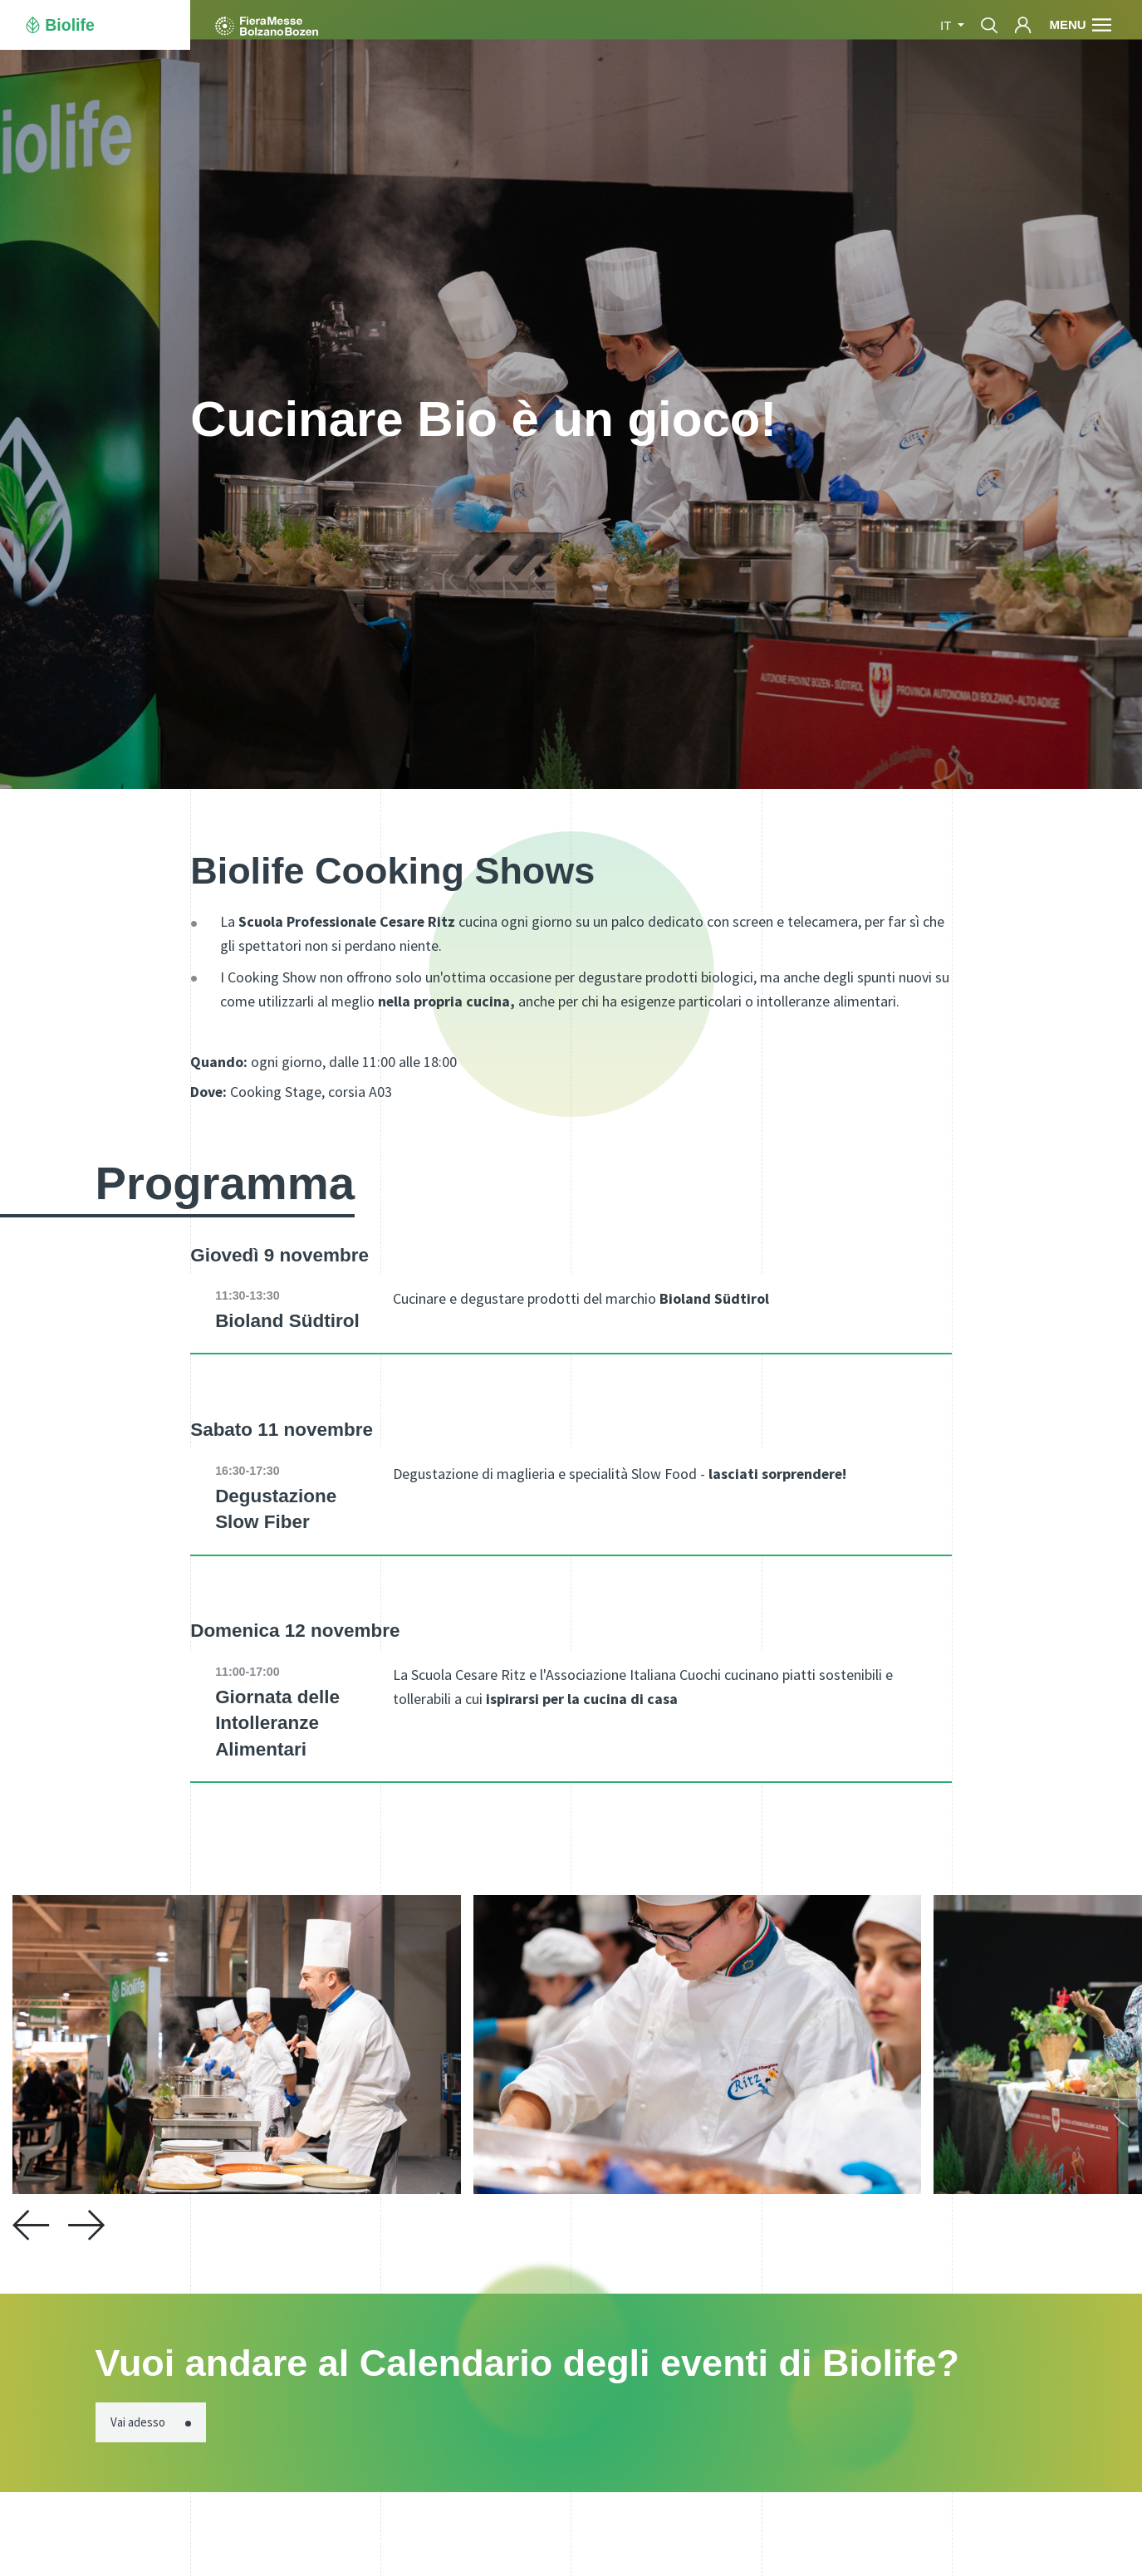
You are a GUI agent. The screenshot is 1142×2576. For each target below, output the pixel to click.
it (947, 25)
